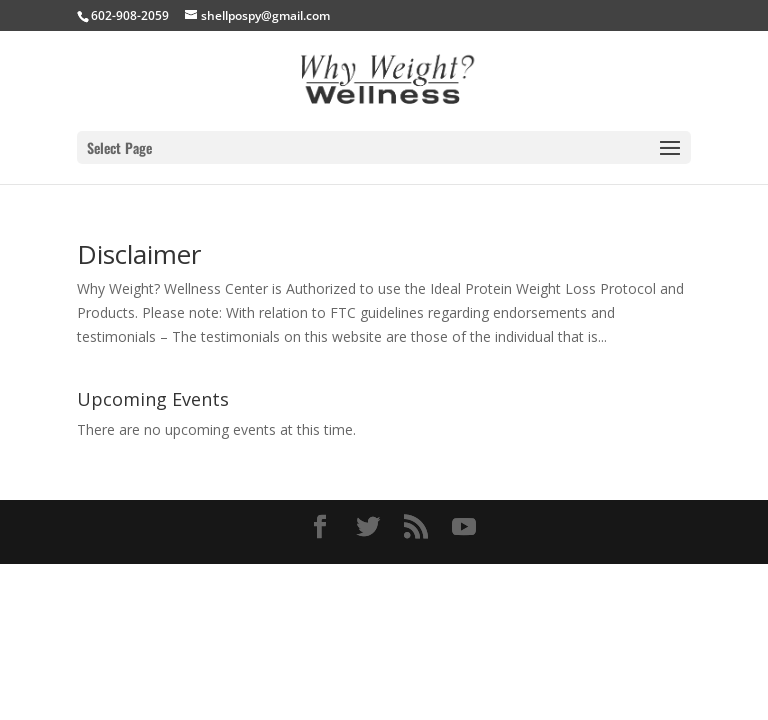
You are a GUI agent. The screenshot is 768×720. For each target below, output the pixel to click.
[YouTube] (464, 527)
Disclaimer (139, 254)
